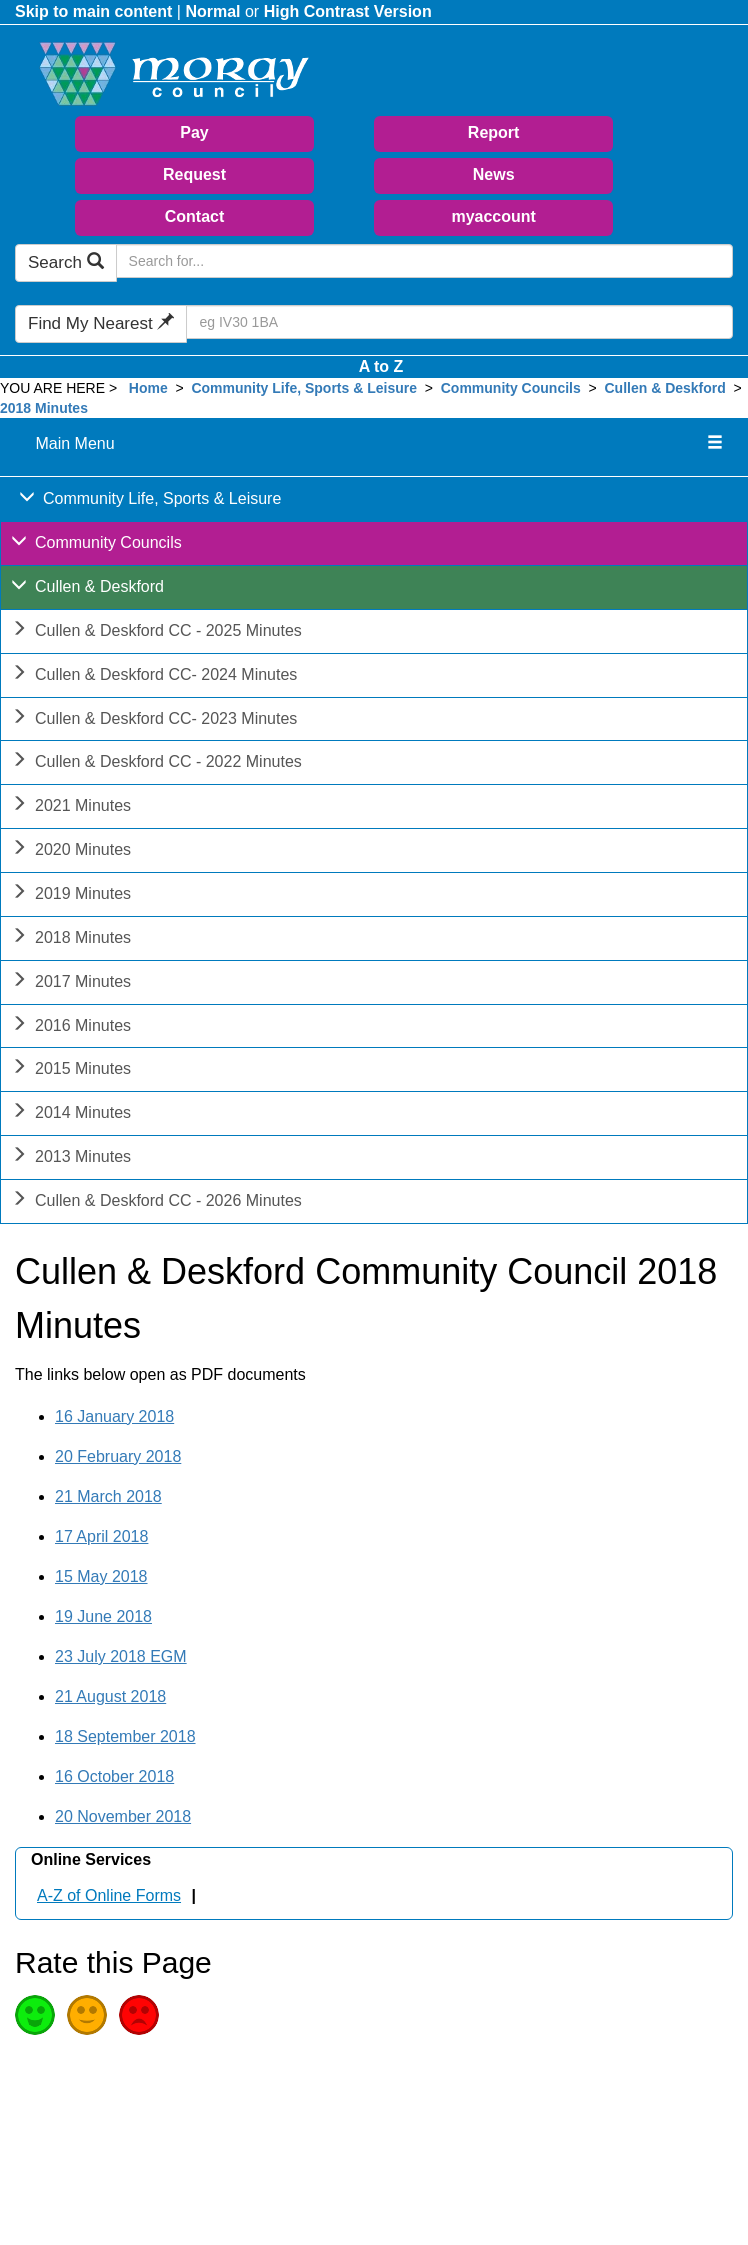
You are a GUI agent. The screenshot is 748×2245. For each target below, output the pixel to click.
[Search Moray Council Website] (424, 261)
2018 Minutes (44, 408)
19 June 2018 (103, 1616)
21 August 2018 (110, 1696)
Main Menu (74, 443)
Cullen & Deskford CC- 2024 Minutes (154, 676)
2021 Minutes (71, 807)
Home (148, 388)
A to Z (381, 366)
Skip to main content (93, 11)
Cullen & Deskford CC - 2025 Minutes (156, 632)
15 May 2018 (101, 1576)
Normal (212, 11)
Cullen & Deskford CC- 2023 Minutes (154, 720)
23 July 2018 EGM (121, 1656)
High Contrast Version (348, 11)
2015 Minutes (71, 1070)
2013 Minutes (71, 1158)
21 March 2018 (108, 1496)
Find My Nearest (101, 323)
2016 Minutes (71, 1027)
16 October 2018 (114, 1776)
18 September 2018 (125, 1736)
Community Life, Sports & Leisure (304, 388)
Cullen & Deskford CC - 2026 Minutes (156, 1202)
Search (66, 262)
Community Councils (511, 388)
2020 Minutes (71, 851)
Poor (139, 2015)
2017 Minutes (71, 983)
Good (35, 2015)
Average (87, 2015)
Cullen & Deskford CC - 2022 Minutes (156, 763)
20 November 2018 (123, 1816)
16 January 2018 (114, 1416)
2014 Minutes (71, 1114)
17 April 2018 (101, 1536)
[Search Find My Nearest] (459, 322)
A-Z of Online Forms (109, 1895)
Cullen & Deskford (666, 388)
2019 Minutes (71, 895)
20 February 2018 (118, 1456)
